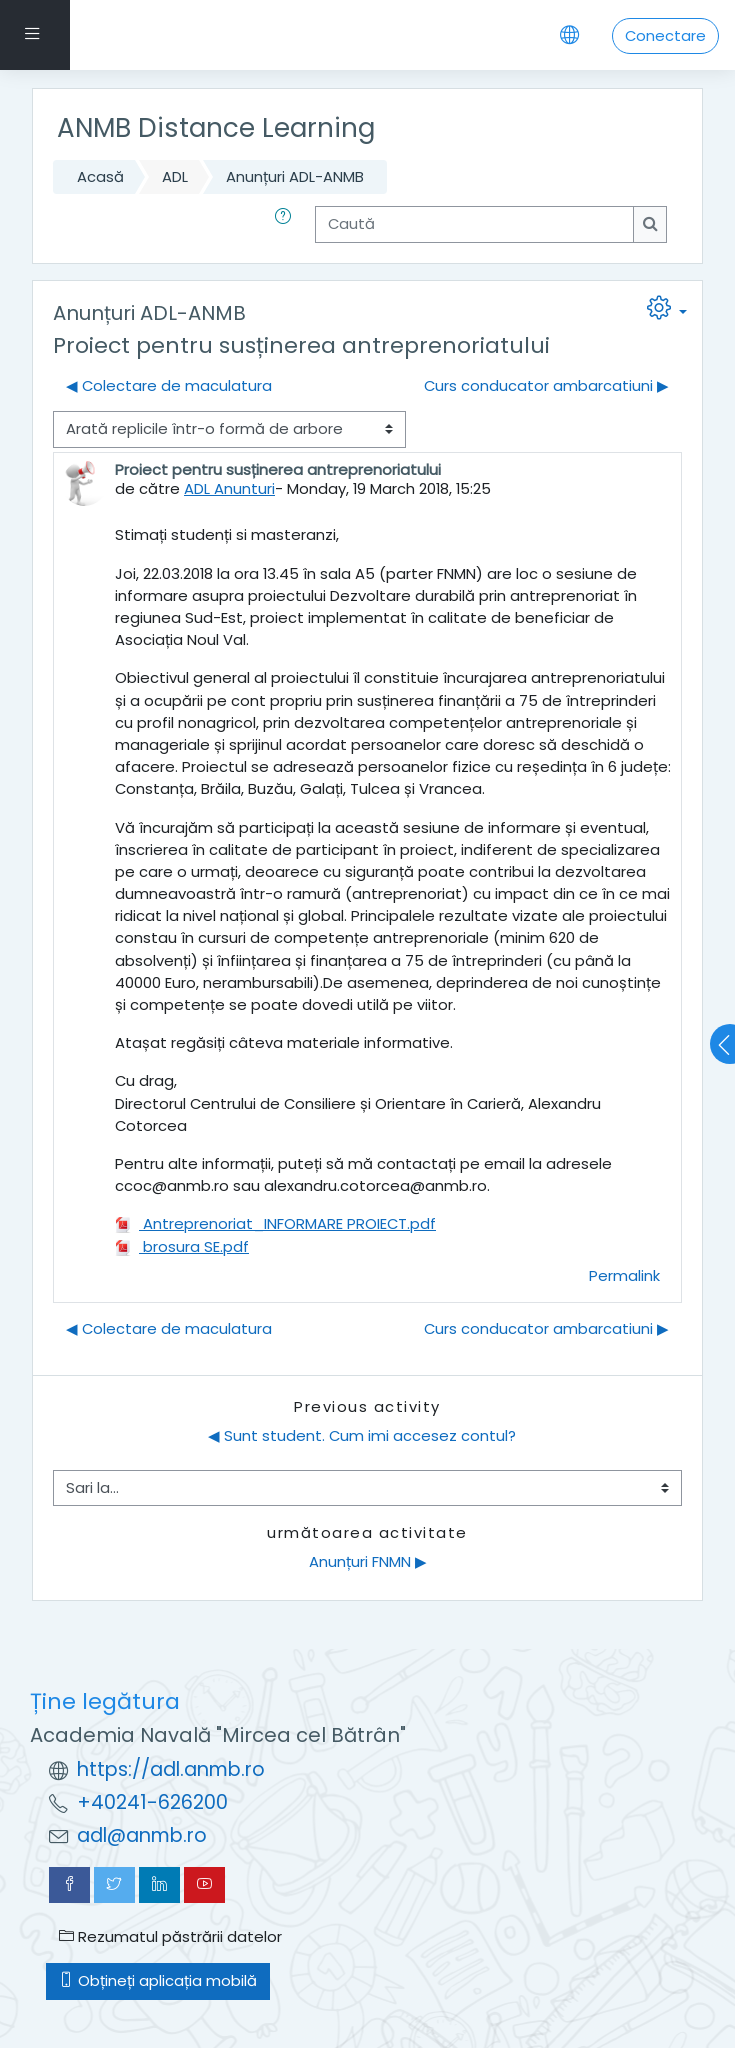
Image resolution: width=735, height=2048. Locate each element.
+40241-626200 (152, 1802)
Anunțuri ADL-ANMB (295, 176)
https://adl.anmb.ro (171, 1769)
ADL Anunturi (229, 488)
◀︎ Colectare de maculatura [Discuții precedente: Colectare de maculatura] (169, 385)
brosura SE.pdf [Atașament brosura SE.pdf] (182, 1246)
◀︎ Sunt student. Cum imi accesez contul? (362, 1435)
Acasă (100, 176)
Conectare (665, 35)
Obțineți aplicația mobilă (158, 1980)
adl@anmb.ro (142, 1835)
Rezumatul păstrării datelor (170, 1936)
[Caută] (474, 224)
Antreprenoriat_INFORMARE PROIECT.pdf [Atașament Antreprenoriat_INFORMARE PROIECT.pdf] (275, 1223)
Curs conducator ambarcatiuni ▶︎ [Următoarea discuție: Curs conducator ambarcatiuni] (546, 385)
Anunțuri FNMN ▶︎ (368, 1561)
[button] (287, 224)
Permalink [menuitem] (624, 1275)
